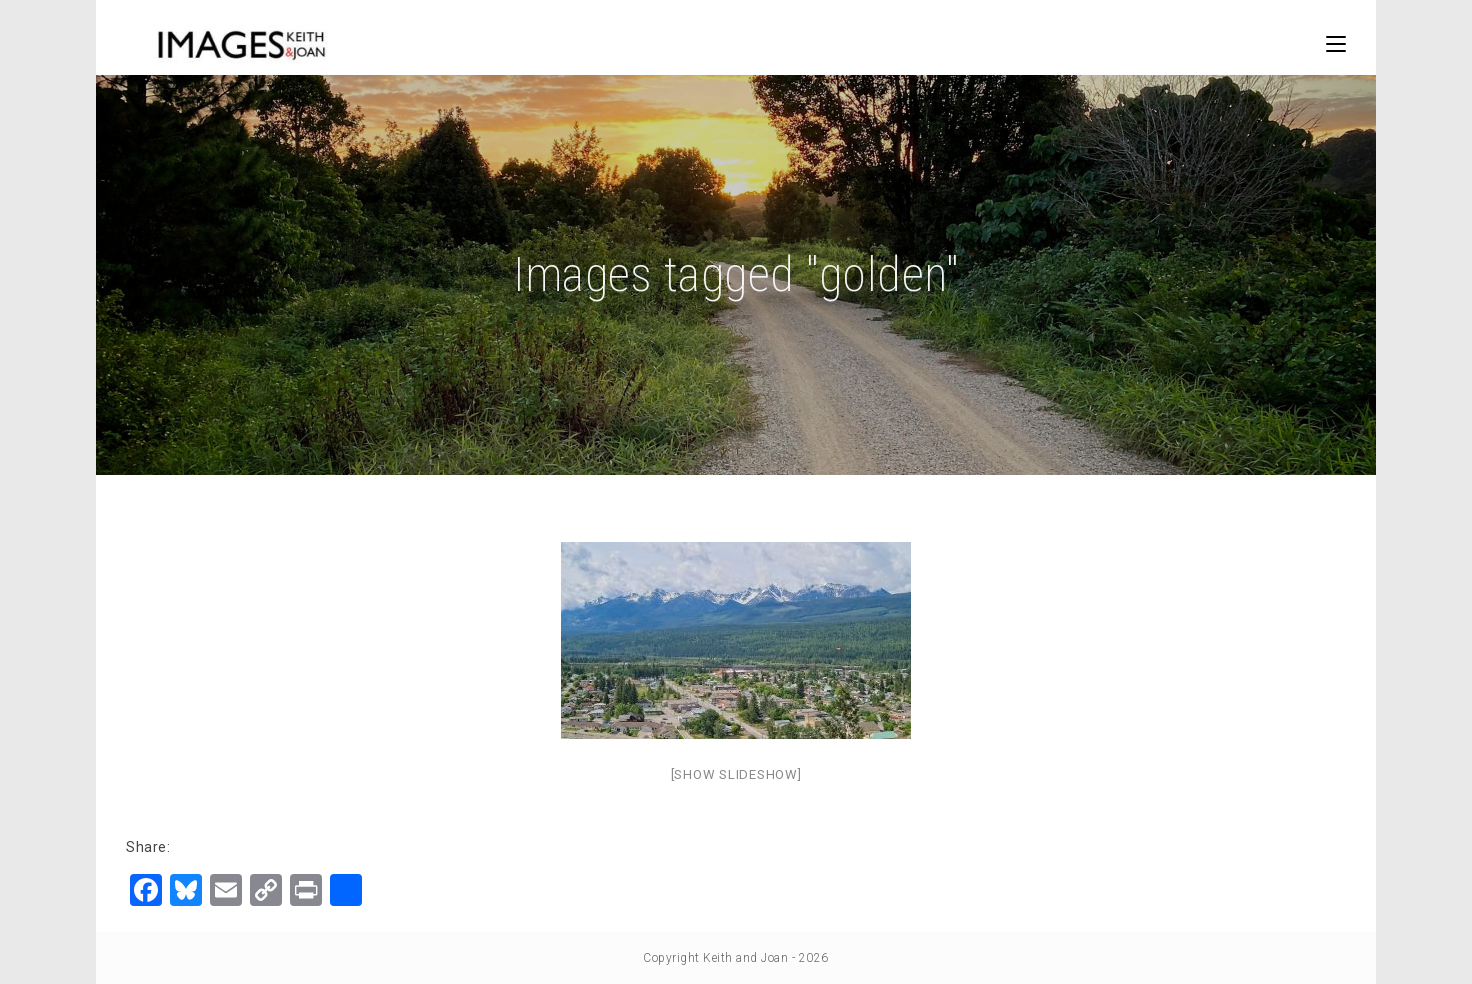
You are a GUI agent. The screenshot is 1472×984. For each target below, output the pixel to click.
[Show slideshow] (736, 774)
